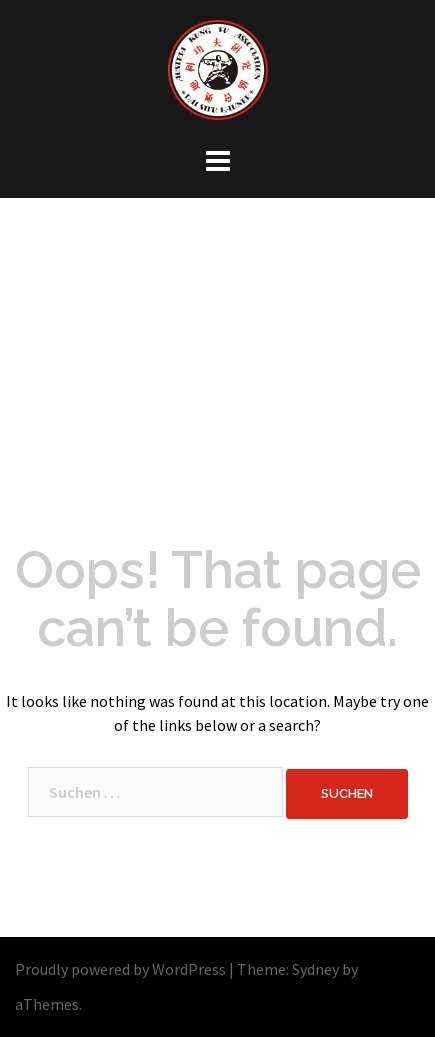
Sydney (315, 969)
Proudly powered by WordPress (120, 969)
